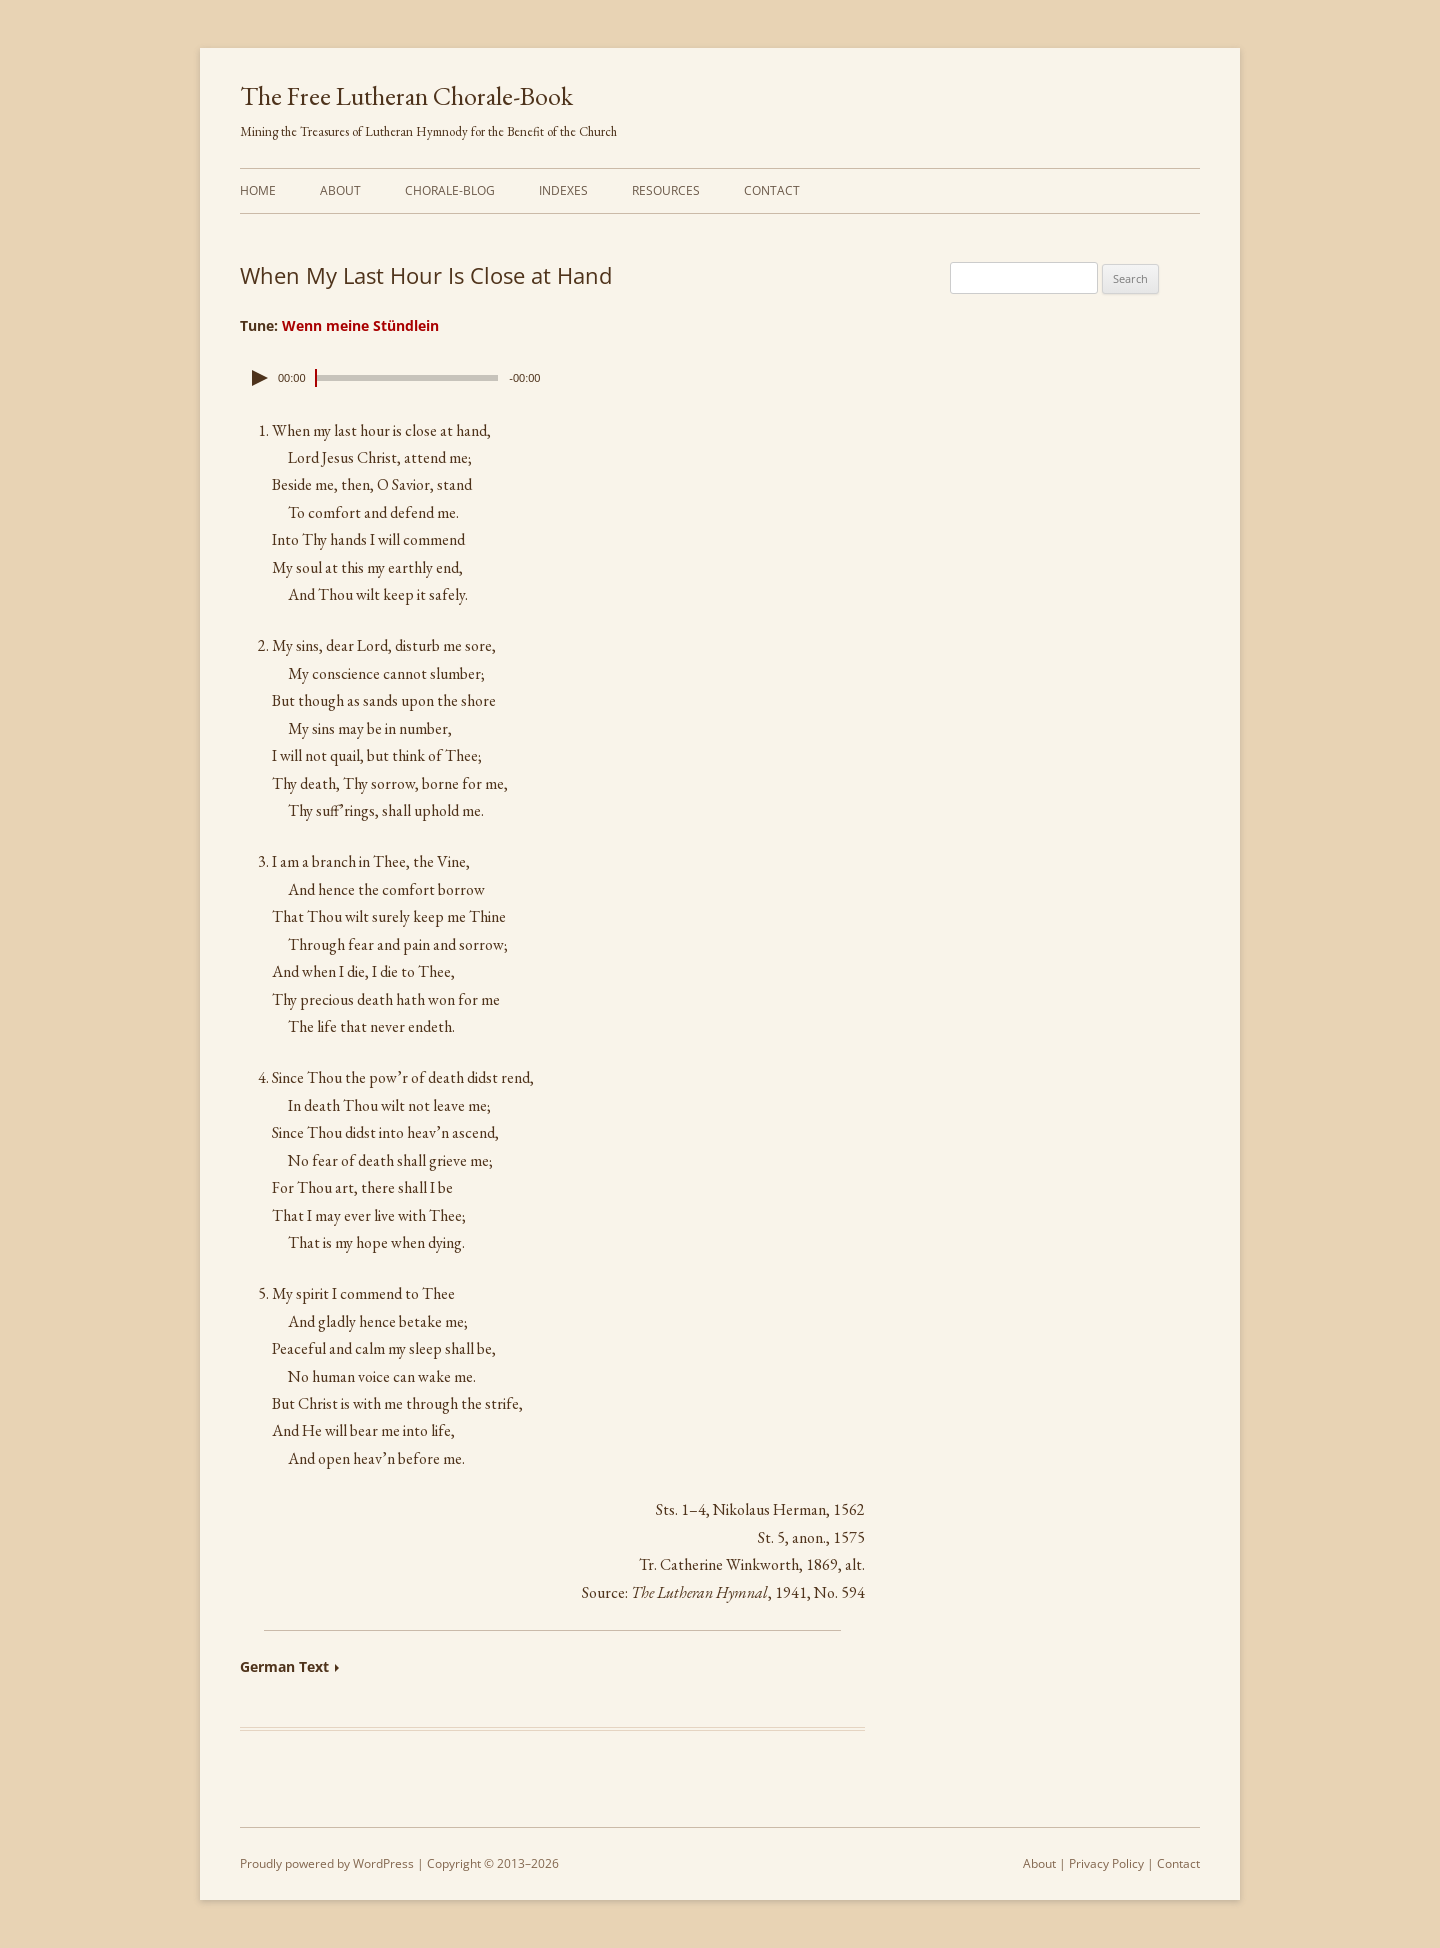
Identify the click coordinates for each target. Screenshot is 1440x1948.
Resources (666, 190)
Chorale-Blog (450, 190)
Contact (772, 190)
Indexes (563, 190)
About (340, 190)
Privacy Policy (1106, 1863)
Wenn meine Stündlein (360, 325)
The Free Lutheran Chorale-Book (406, 96)
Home (258, 190)
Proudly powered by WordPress (327, 1863)
